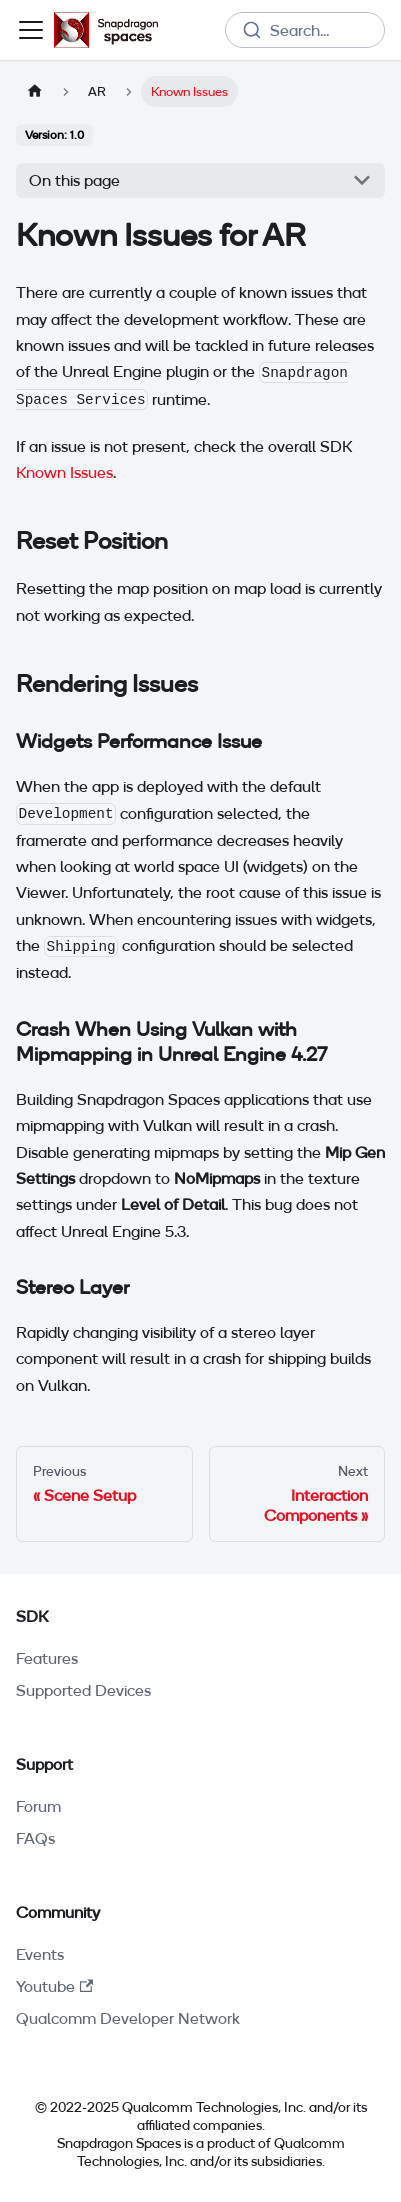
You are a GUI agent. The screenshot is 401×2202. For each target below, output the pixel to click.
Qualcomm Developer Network (128, 2018)
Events (40, 1954)
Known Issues (64, 472)
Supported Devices (83, 1690)
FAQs (35, 1838)
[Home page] (35, 91)
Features (47, 1658)
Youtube (54, 1986)
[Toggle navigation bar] (31, 30)
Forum (38, 1806)
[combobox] (305, 30)
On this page (74, 180)
